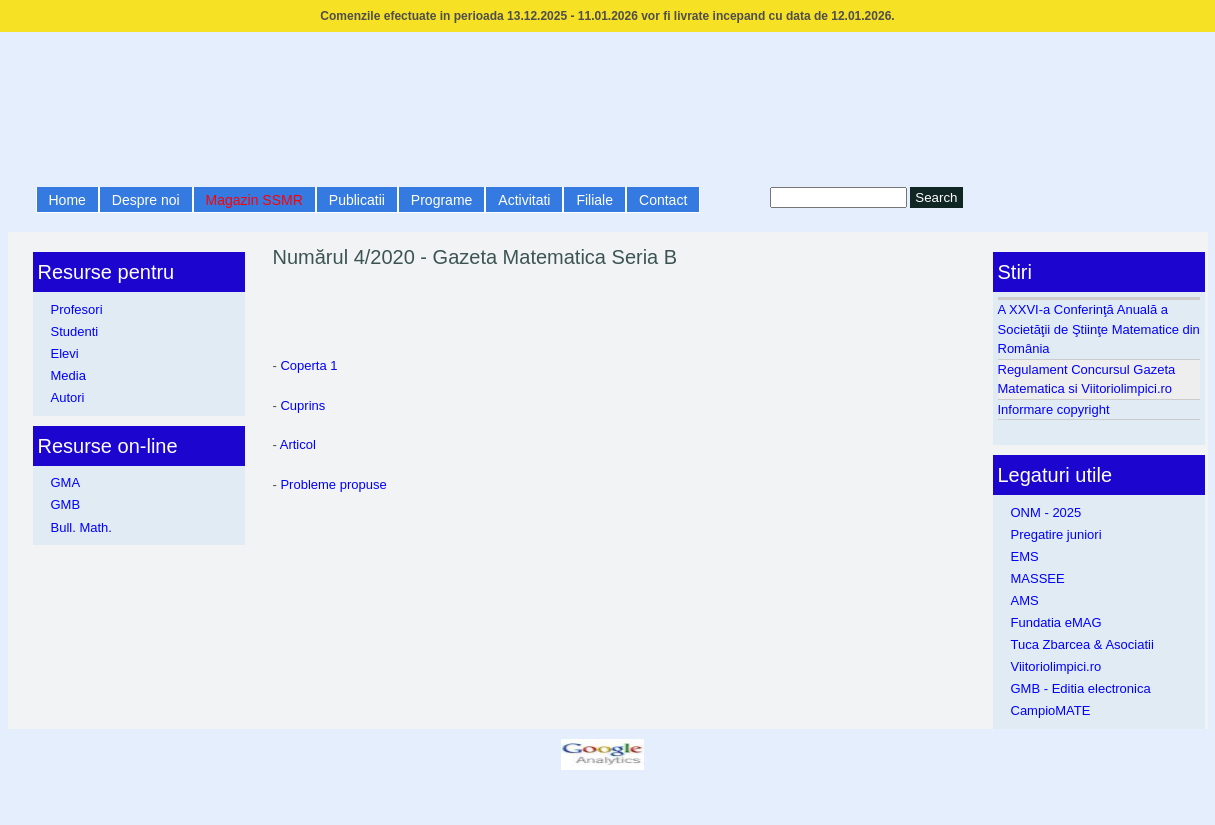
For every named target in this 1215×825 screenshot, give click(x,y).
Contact (663, 200)
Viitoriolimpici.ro (1056, 666)
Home (67, 200)
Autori (68, 397)
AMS (1025, 600)
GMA (66, 482)
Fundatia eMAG (1056, 622)
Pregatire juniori (1056, 534)
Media (68, 375)
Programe (441, 200)
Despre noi (146, 200)
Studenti (75, 331)
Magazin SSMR (254, 200)
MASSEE (1038, 578)
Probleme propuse (333, 484)
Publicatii (357, 200)
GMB (66, 504)
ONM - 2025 (1046, 512)
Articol (298, 444)
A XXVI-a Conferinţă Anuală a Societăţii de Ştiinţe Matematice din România (1099, 329)
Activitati (524, 200)
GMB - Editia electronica (1081, 688)
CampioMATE (1051, 710)
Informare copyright (1054, 409)
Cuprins (302, 405)
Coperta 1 (308, 365)
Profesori (77, 309)
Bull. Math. (81, 527)
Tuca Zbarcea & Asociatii (1082, 644)
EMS (1025, 556)
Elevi (65, 353)
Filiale (594, 200)
